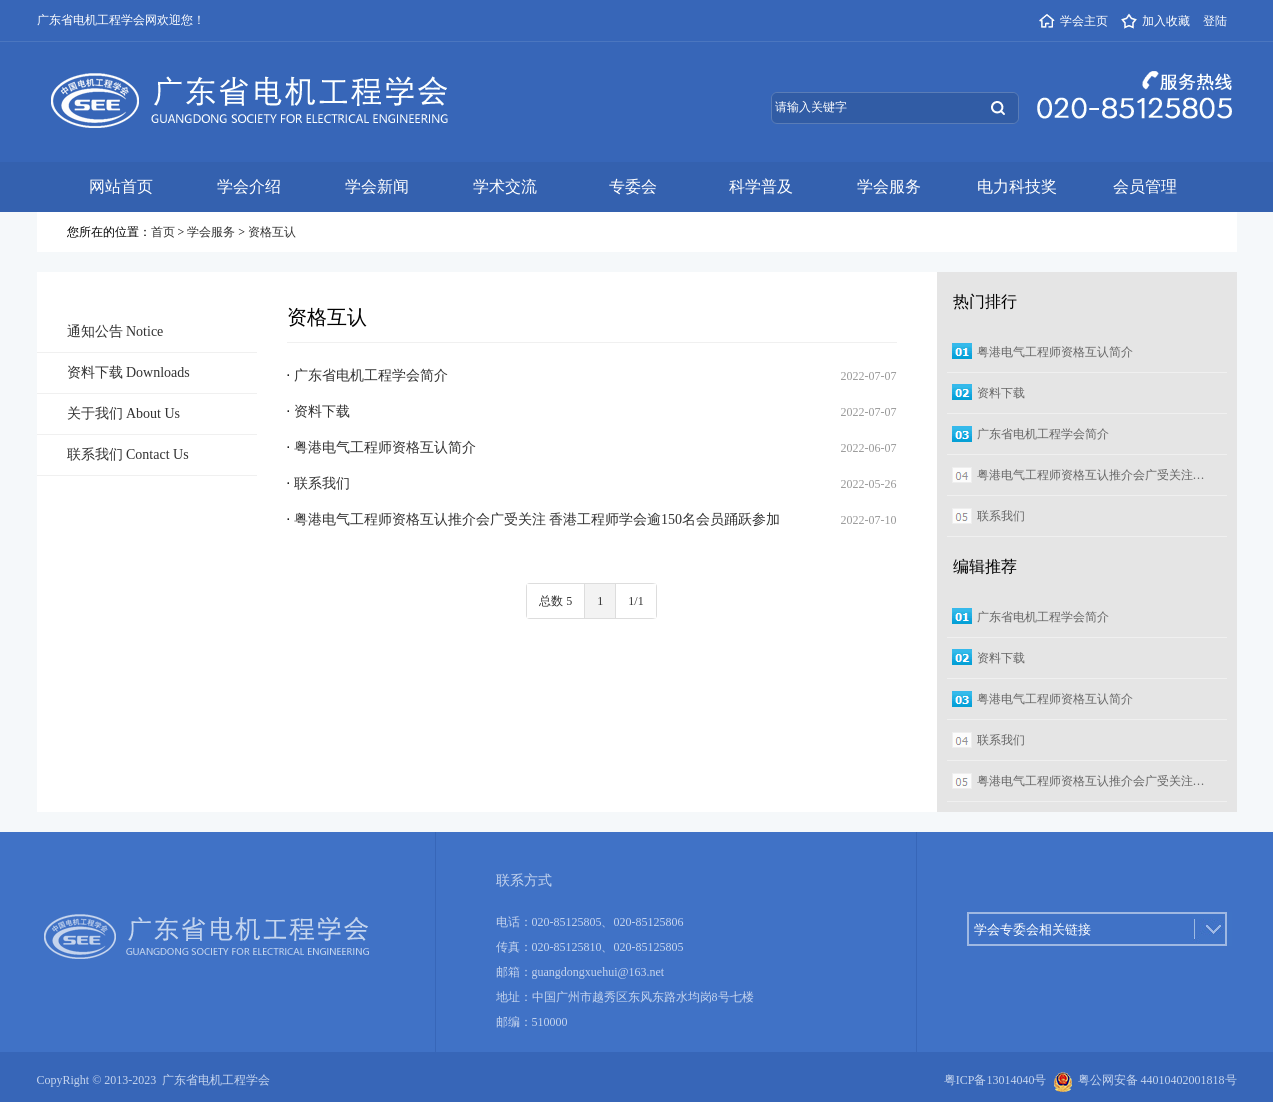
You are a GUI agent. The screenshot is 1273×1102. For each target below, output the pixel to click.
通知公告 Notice (115, 331)
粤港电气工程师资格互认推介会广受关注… (1091, 475)
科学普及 (761, 186)
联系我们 (322, 483)
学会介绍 (249, 186)
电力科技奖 (1017, 186)
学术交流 (505, 186)
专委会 (633, 186)
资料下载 (322, 411)
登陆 (1215, 21)
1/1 (635, 601)
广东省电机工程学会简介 (371, 375)
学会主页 (1073, 21)
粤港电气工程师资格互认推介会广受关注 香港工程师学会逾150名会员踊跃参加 (537, 519)
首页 (163, 232)
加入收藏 (1155, 21)
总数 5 (555, 601)
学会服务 (889, 186)
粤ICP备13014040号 (995, 1080)
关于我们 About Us (124, 413)
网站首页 (121, 186)
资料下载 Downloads (128, 372)
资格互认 (272, 232)
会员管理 (1145, 186)
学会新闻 (377, 186)
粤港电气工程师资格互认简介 (385, 447)
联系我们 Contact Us (128, 454)
